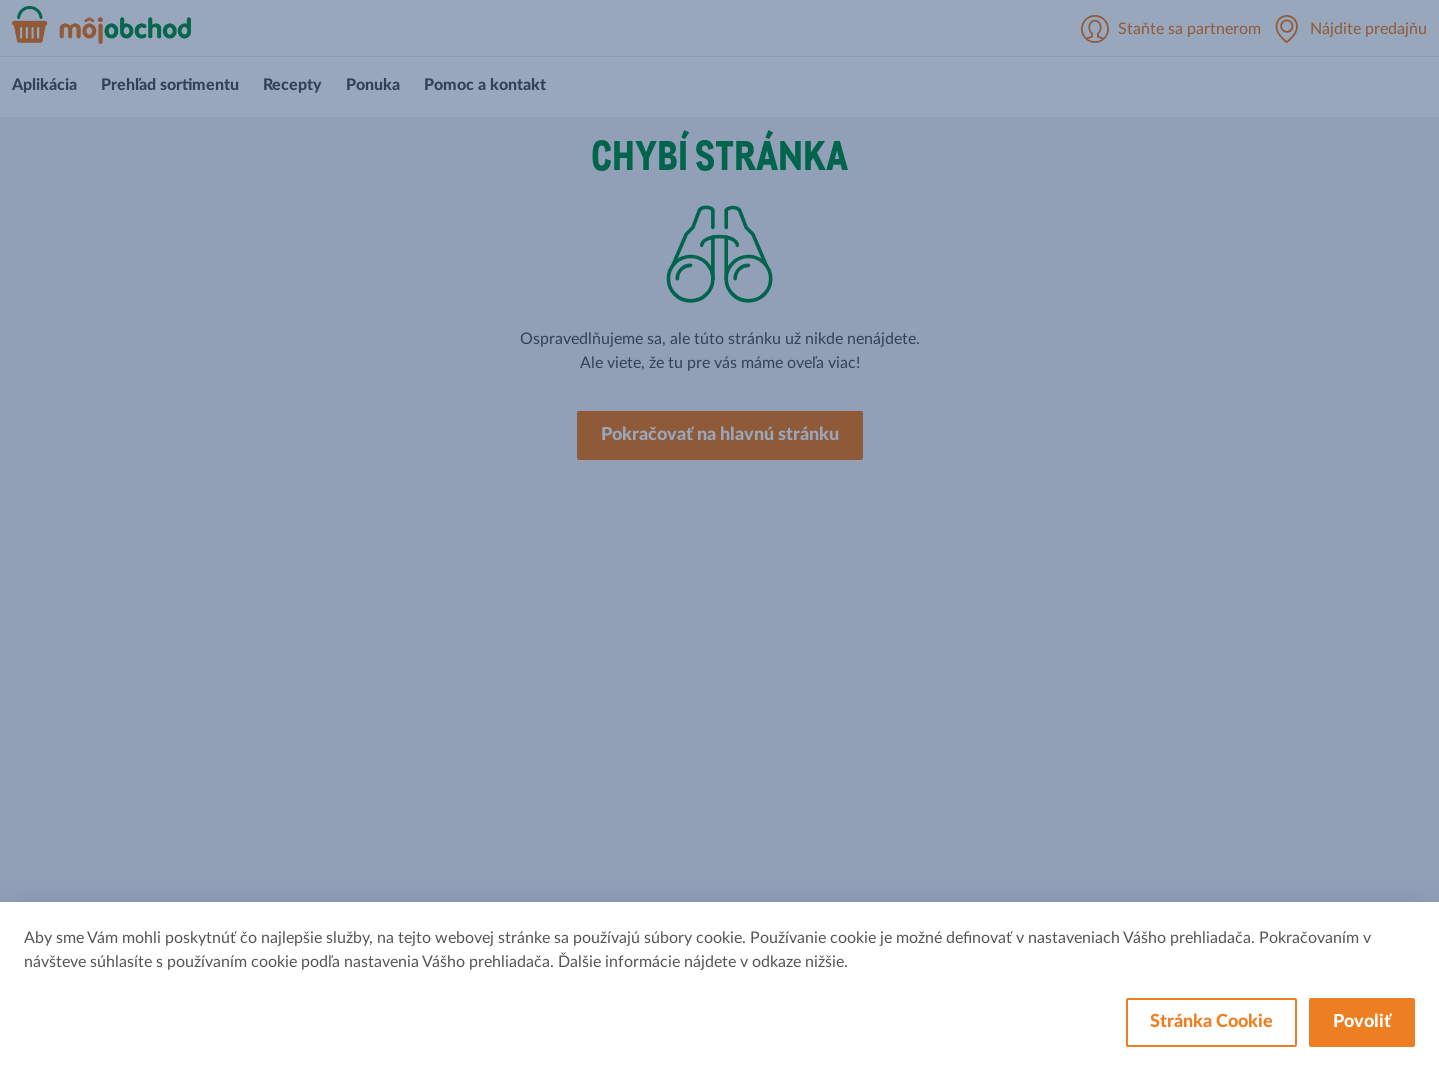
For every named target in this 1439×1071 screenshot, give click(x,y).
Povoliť (1362, 1022)
